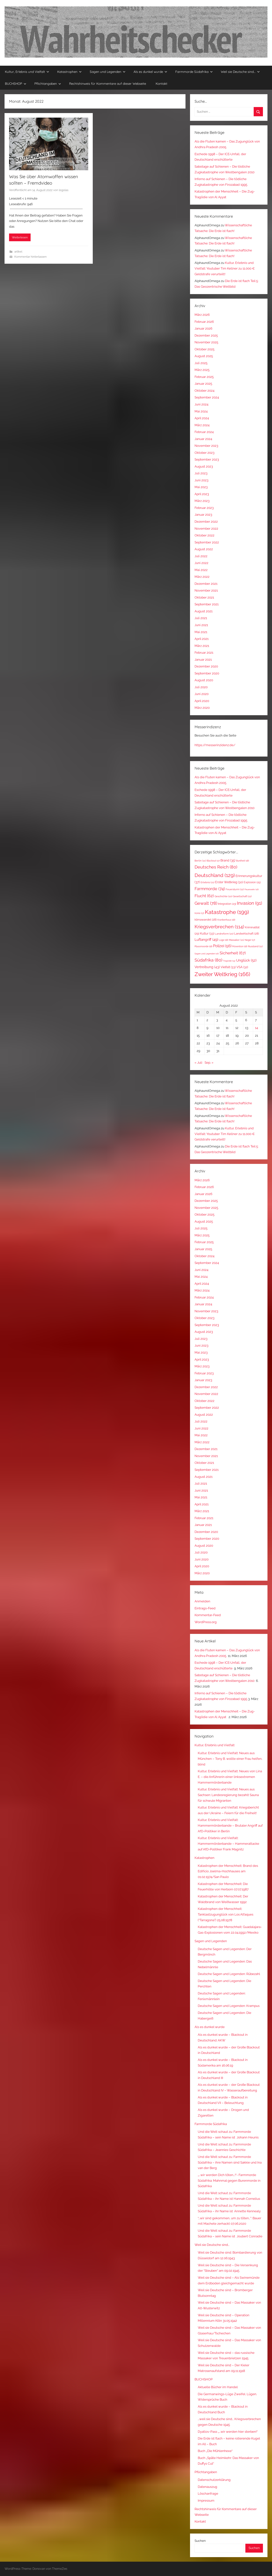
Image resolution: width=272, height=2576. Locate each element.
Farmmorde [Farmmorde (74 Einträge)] (210, 888)
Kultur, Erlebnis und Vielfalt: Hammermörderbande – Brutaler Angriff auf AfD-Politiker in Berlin (230, 1825)
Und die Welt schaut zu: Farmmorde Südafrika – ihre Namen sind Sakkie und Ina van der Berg (230, 2162)
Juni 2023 (201, 480)
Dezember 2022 (206, 521)
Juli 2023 (201, 473)
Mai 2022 (201, 570)
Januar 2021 (203, 659)
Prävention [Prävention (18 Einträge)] (239, 946)
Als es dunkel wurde (150, 72)
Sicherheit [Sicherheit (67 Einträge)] (233, 953)
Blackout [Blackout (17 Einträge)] (213, 860)
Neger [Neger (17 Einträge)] (250, 940)
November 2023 (206, 446)
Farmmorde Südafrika (194, 72)
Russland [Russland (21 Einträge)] (255, 946)
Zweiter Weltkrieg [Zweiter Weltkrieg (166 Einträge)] (222, 974)
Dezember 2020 (206, 666)
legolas (63, 190)
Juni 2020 (202, 694)
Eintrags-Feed (205, 1608)
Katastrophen (69, 72)
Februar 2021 (204, 652)
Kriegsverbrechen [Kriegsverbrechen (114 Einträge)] (219, 926)
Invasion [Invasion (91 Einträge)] (249, 903)
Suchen (200, 2541)
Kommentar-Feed (208, 1615)
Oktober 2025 (204, 349)
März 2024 (202, 425)
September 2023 (207, 459)
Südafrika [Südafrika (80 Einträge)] (208, 960)
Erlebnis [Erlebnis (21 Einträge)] (207, 882)
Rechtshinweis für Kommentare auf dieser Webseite (107, 84)
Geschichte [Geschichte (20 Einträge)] (223, 896)
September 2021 (207, 604)
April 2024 (202, 418)
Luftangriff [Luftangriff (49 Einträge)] (206, 939)
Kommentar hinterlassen (30, 256)
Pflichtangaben (47, 84)
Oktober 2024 (204, 390)
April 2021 (202, 639)
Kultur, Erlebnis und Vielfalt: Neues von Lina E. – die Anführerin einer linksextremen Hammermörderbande (230, 1776)
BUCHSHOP (15, 84)
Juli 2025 (201, 363)
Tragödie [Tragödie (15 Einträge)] (229, 961)
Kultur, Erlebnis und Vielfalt (27, 72)
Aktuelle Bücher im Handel (218, 2387)
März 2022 (202, 577)
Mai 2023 (201, 487)
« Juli (198, 1062)
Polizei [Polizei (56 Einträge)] (222, 946)
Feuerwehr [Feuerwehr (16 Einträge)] (252, 889)
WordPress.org (206, 1622)
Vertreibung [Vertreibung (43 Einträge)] (207, 967)
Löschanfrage (208, 2493)
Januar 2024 (203, 439)
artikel (18, 251)
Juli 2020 (201, 687)
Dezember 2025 (206, 335)
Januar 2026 (203, 328)
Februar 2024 (204, 432)
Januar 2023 (203, 514)
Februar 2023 (204, 508)
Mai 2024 (201, 411)
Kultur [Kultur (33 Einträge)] (207, 933)
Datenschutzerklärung (214, 2480)
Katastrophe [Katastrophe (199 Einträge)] (227, 912)
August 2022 (204, 549)
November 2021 (206, 590)
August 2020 (204, 680)
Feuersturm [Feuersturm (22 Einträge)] (235, 889)
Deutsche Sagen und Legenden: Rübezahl (229, 1974)
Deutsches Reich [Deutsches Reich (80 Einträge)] (216, 867)
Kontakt (161, 84)
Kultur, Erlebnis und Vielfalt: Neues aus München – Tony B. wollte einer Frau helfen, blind (230, 1758)
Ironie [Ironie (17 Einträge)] (199, 913)
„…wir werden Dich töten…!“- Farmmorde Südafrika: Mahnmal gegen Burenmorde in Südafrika (229, 2180)
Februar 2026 (204, 322)
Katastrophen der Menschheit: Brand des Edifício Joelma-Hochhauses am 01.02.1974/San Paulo (228, 1871)
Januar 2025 (203, 383)
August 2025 (204, 356)
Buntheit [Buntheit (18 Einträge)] (242, 860)
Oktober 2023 (204, 453)
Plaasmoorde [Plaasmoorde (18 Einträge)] (203, 946)
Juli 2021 (201, 618)
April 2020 (202, 701)
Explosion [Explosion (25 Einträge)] (252, 882)
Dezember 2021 (206, 584)
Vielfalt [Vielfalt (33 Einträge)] (228, 967)
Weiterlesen (20, 237)
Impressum (206, 2500)
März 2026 (202, 315)
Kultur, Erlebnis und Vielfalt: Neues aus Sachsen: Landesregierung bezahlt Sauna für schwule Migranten (228, 1794)
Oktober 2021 (204, 597)
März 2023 (202, 501)
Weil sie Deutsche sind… (240, 72)
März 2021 (202, 646)
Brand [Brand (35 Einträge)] (227, 860)
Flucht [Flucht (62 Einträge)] (204, 895)
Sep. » (209, 1062)
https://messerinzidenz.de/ (215, 745)
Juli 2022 (201, 556)
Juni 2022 (201, 563)
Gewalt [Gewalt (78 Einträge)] (206, 903)
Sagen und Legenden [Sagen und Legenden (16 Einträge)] (207, 953)
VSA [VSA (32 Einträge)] (242, 967)
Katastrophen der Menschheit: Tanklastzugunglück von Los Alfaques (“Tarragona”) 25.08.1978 (225, 1914)
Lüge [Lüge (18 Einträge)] (223, 940)
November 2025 (206, 342)
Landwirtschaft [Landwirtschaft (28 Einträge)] (246, 933)
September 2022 (207, 542)
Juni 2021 (201, 625)
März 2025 (202, 370)
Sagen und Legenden (107, 72)
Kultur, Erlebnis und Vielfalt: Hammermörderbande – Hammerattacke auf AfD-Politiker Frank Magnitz (228, 1843)
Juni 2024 (201, 404)
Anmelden (202, 1601)
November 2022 (206, 528)
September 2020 (207, 673)
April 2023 (202, 494)
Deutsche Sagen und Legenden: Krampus (229, 2006)
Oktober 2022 (204, 535)
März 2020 (202, 708)
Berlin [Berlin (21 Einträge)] (200, 860)
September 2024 (207, 397)
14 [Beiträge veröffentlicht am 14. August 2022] (256, 1028)
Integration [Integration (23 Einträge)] (227, 903)
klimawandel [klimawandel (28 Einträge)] (206, 919)
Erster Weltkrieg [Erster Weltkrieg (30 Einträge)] (229, 882)
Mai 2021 (201, 632)
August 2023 (204, 466)
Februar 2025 (204, 377)
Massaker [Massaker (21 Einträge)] (236, 940)
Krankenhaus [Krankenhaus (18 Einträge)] (226, 920)
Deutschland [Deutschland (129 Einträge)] (215, 875)
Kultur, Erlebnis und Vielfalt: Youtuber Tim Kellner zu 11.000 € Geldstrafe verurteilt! (225, 268)
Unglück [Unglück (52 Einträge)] (246, 960)
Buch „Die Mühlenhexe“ (215, 2451)
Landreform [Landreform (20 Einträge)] (224, 933)
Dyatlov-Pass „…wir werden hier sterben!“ (228, 2431)
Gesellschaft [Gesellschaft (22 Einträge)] (242, 896)
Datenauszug (207, 2487)
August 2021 (203, 611)
